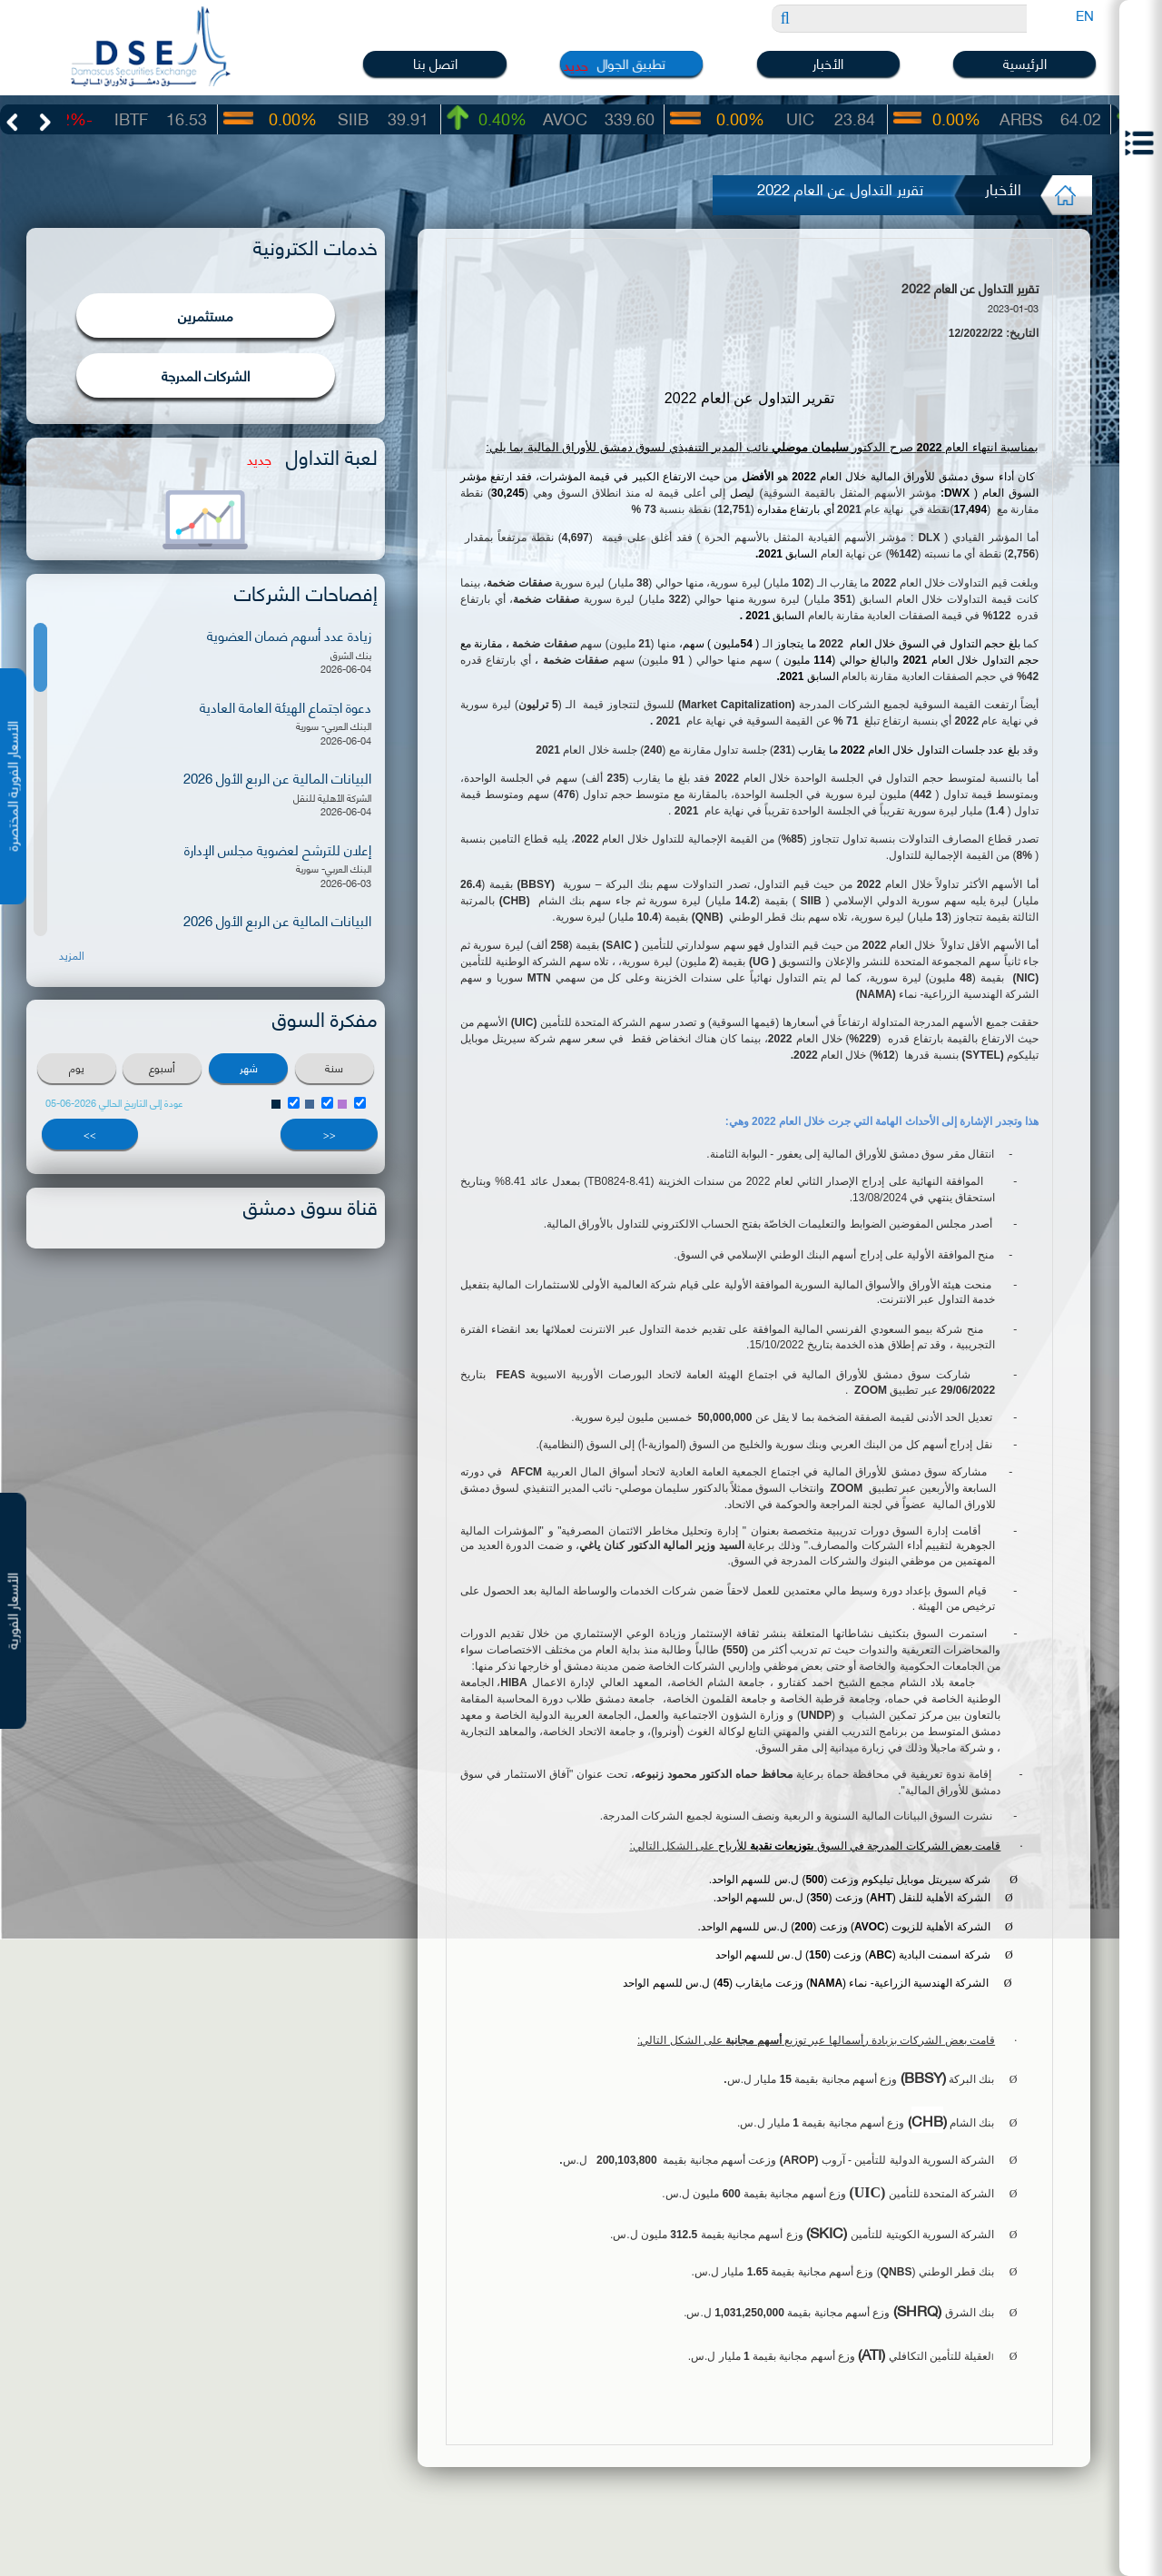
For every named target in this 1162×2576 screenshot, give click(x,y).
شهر (249, 1067)
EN (1085, 14)
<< (329, 1134)
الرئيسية (1025, 63)
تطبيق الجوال (632, 62)
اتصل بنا (435, 63)
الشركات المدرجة (206, 375)
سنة (334, 1067)
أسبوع (162, 1067)
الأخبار (827, 63)
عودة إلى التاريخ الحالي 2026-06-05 (114, 1102)
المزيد (71, 955)
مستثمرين (205, 315)
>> (90, 1134)
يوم (76, 1067)
